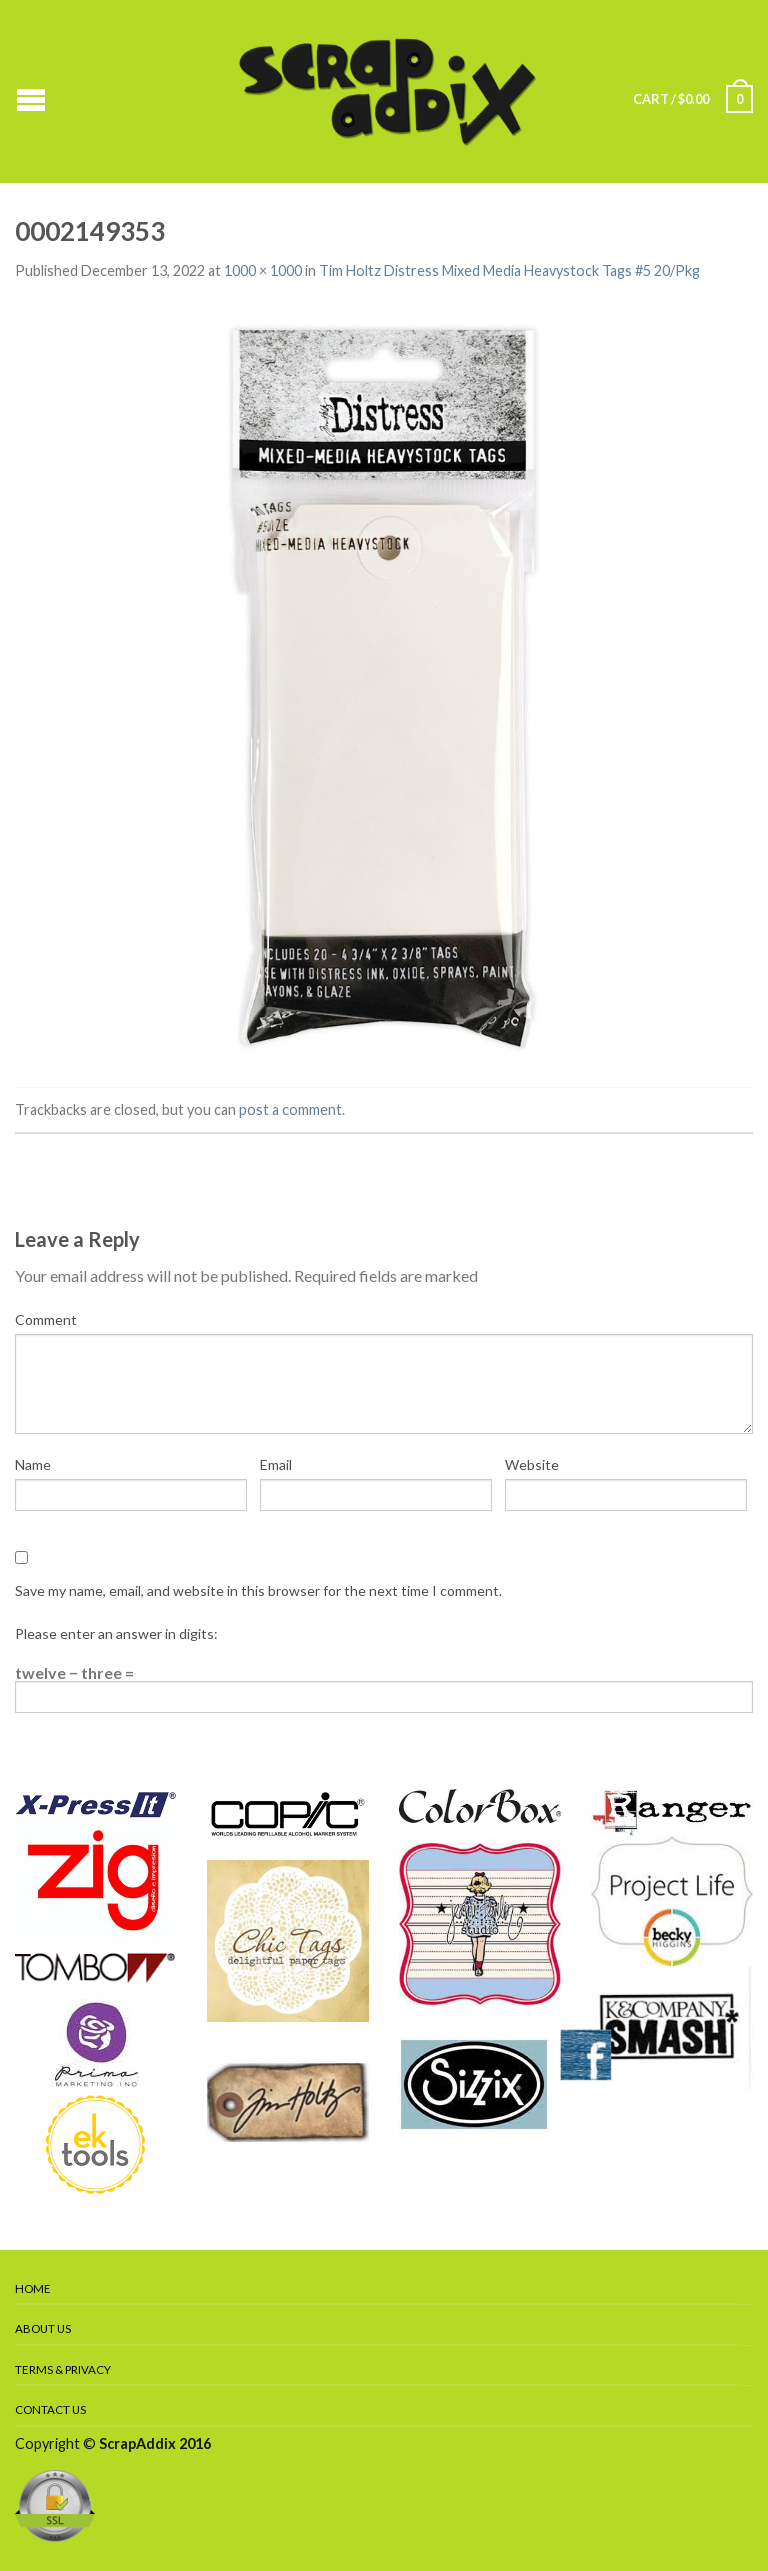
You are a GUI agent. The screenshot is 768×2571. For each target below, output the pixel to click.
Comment (46, 1319)
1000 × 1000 (263, 270)
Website (532, 1464)
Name (33, 1464)
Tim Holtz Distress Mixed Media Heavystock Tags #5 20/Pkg (509, 270)
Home (33, 2288)
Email (276, 1464)
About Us (43, 2328)
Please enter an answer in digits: (116, 1633)
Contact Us (50, 2409)
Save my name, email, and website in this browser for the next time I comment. (258, 1590)
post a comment (290, 1109)
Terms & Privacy (63, 2369)
